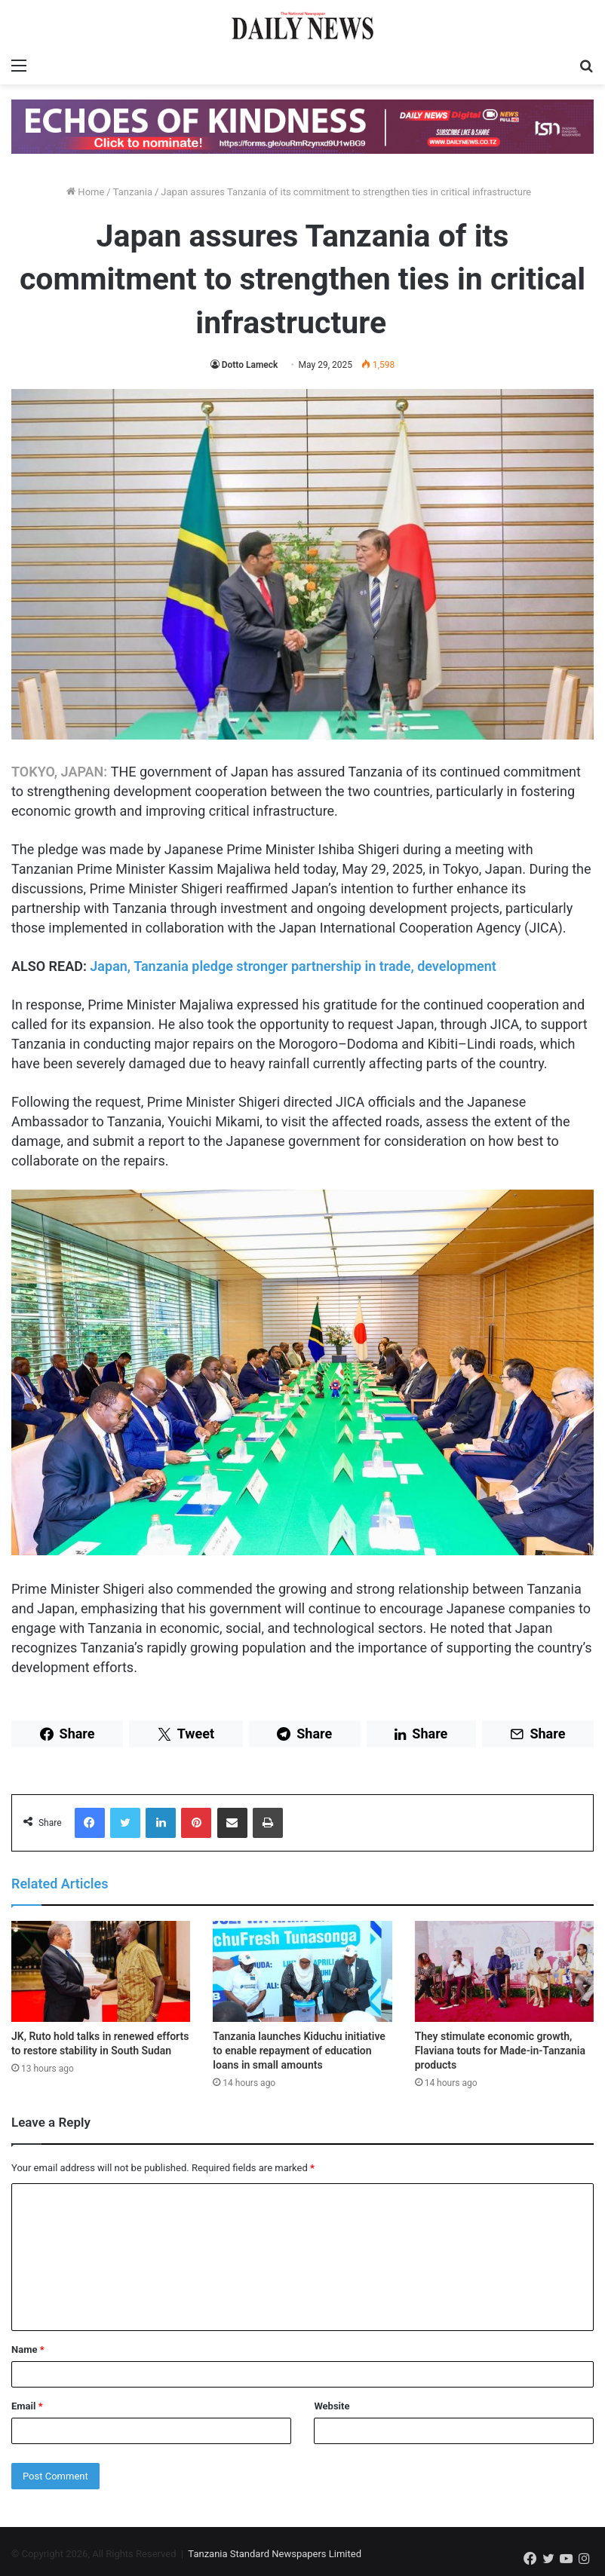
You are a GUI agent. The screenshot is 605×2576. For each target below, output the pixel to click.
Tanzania (132, 192)
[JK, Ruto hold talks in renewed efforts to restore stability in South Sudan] (100, 1971)
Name (28, 2349)
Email (27, 2406)
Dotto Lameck (250, 365)
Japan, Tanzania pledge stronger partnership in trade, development (293, 966)
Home (85, 192)
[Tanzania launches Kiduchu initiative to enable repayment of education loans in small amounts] (302, 1971)
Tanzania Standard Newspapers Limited (274, 2553)
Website (331, 2406)
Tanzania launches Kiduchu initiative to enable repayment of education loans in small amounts (299, 2050)
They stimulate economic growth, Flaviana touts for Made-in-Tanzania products (500, 2050)
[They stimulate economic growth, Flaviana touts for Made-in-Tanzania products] (504, 1971)
